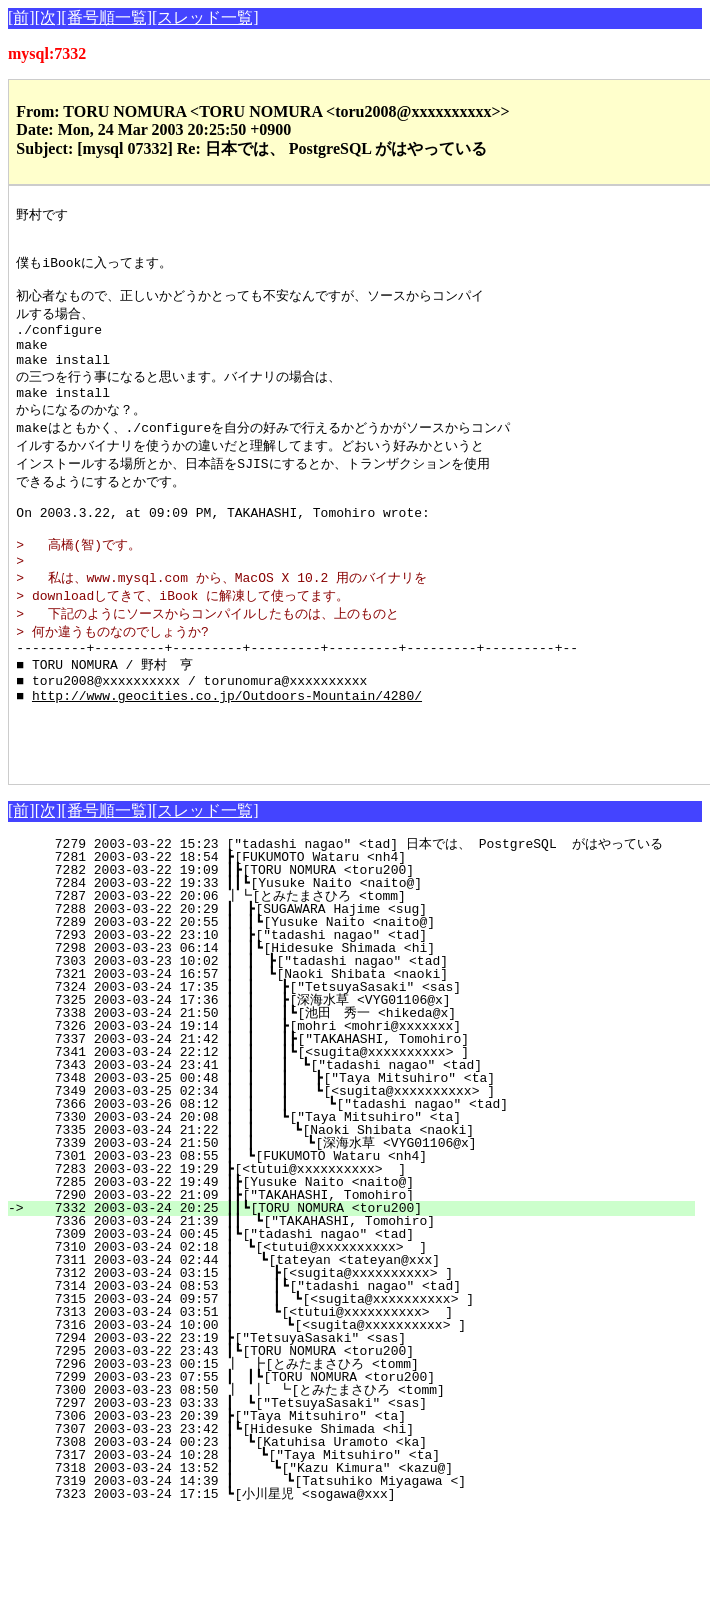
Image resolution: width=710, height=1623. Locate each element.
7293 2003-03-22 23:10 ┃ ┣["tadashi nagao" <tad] (365, 1005)
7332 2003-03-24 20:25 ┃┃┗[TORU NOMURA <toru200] (362, 1278)
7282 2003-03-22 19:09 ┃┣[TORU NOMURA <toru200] (366, 940)
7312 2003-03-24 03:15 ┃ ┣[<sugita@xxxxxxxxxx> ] (362, 1343)
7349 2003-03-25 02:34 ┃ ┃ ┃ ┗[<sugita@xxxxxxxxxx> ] (352, 1161)
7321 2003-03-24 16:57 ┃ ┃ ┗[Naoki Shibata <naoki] (360, 1044)
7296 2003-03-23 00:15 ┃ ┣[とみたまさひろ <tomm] (356, 1434)
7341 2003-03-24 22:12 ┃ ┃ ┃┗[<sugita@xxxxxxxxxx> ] (354, 1122)
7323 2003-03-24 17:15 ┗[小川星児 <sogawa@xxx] (365, 1564)
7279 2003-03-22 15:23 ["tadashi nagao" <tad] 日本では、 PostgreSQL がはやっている (358, 914)
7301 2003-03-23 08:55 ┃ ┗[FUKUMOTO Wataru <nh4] (365, 1226)
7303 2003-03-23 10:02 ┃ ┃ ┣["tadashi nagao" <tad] (360, 1031)
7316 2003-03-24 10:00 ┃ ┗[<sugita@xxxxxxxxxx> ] (361, 1395)
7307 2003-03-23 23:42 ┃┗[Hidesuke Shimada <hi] (366, 1499)
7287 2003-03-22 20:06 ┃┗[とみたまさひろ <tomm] (357, 966)
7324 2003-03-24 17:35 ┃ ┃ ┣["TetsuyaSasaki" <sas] (358, 1057)
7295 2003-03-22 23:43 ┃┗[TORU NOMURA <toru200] (366, 1421)
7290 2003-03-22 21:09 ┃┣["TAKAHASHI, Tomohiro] (366, 1265)
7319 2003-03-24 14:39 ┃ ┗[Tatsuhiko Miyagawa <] (361, 1551)
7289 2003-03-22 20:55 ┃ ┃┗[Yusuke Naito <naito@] (361, 992)
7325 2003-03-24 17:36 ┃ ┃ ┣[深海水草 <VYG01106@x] (353, 1070)
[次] (48, 17)
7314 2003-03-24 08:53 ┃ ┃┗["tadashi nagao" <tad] (358, 1356)
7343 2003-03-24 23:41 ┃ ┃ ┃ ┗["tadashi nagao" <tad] (353, 1135)
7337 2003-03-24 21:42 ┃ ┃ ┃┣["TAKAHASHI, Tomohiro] (354, 1109)
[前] (21, 17)
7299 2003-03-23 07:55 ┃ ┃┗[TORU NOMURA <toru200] (361, 1447)
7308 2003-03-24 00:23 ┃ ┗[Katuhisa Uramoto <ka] (365, 1512)
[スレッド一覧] (205, 17)
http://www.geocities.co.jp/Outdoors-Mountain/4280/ (227, 753)
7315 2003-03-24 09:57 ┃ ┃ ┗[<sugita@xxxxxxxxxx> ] (357, 1369)
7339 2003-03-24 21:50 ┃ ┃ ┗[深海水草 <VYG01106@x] (351, 1213)
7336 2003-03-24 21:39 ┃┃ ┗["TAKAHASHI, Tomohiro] (361, 1291)
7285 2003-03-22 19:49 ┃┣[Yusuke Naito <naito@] (366, 1252)
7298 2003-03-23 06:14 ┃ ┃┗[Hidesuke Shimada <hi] (361, 1018)
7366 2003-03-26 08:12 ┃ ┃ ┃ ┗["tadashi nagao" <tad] (351, 1174)
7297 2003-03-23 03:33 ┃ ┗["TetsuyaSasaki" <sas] (365, 1473)
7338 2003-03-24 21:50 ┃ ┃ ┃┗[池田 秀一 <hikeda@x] (348, 1083)
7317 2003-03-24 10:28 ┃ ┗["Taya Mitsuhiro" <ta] (364, 1525)
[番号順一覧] (106, 17)
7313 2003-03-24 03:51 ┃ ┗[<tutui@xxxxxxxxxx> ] (362, 1382)
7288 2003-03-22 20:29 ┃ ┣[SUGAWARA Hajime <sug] (365, 979)
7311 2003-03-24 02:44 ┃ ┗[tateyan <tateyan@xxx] (364, 1330)
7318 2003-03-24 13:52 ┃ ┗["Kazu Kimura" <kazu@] (362, 1538)
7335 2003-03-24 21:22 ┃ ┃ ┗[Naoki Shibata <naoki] (357, 1200)
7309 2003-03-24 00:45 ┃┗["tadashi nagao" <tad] (366, 1304)
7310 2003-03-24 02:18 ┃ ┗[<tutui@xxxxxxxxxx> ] (365, 1317)
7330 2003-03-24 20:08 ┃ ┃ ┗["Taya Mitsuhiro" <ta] (358, 1187)
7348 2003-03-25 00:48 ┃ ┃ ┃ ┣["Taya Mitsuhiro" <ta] (352, 1148)
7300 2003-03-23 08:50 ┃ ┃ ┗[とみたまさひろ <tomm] (351, 1460)
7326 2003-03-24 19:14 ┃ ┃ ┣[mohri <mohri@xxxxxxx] (358, 1096)
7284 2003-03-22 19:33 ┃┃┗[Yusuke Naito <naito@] (362, 953)
